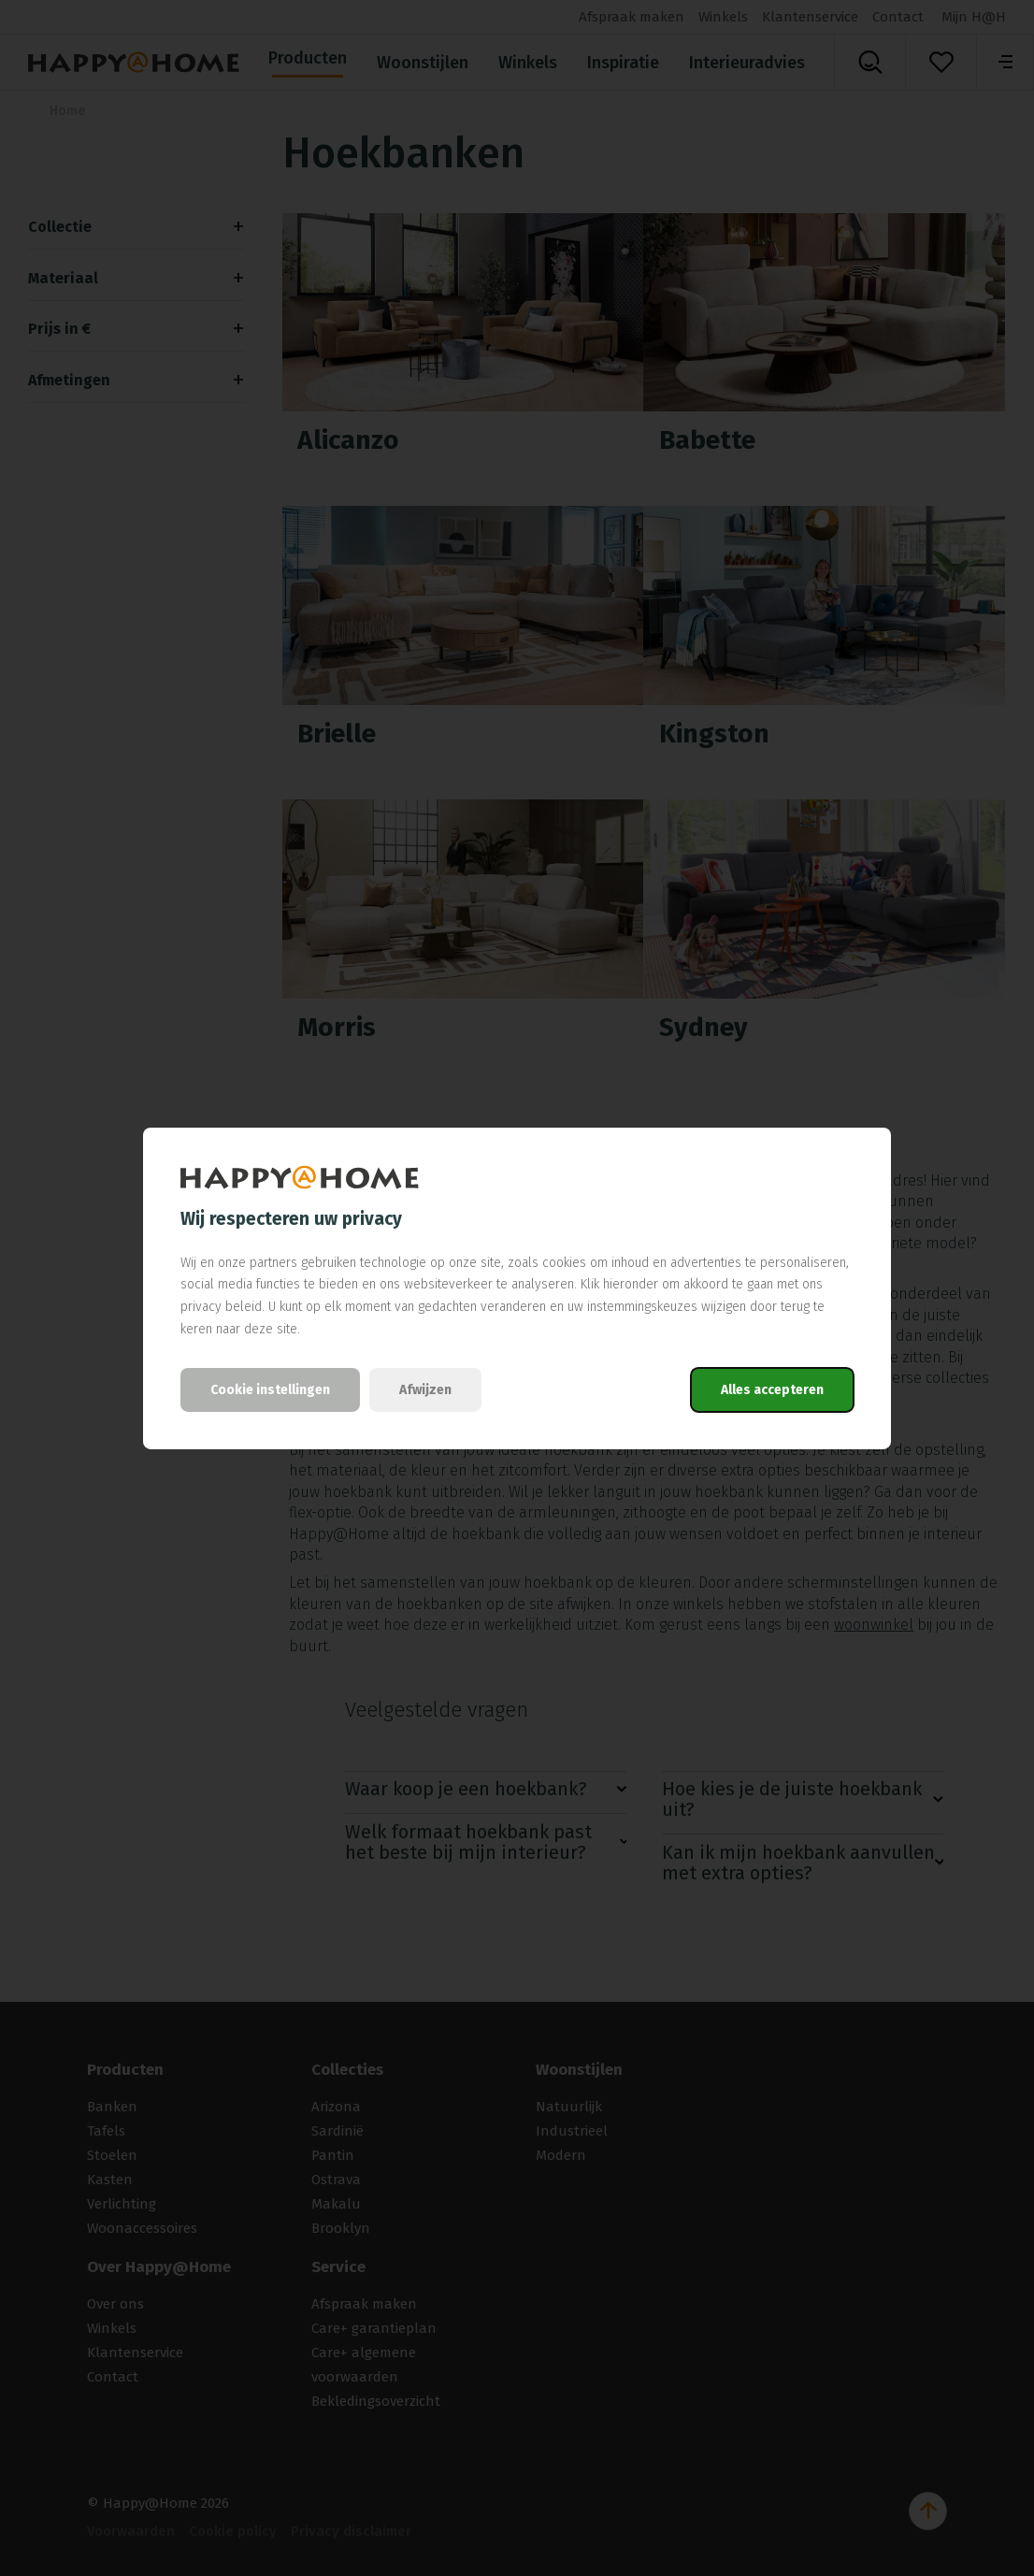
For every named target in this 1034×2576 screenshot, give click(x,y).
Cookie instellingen (270, 1390)
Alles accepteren (772, 1390)
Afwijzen (425, 1390)
